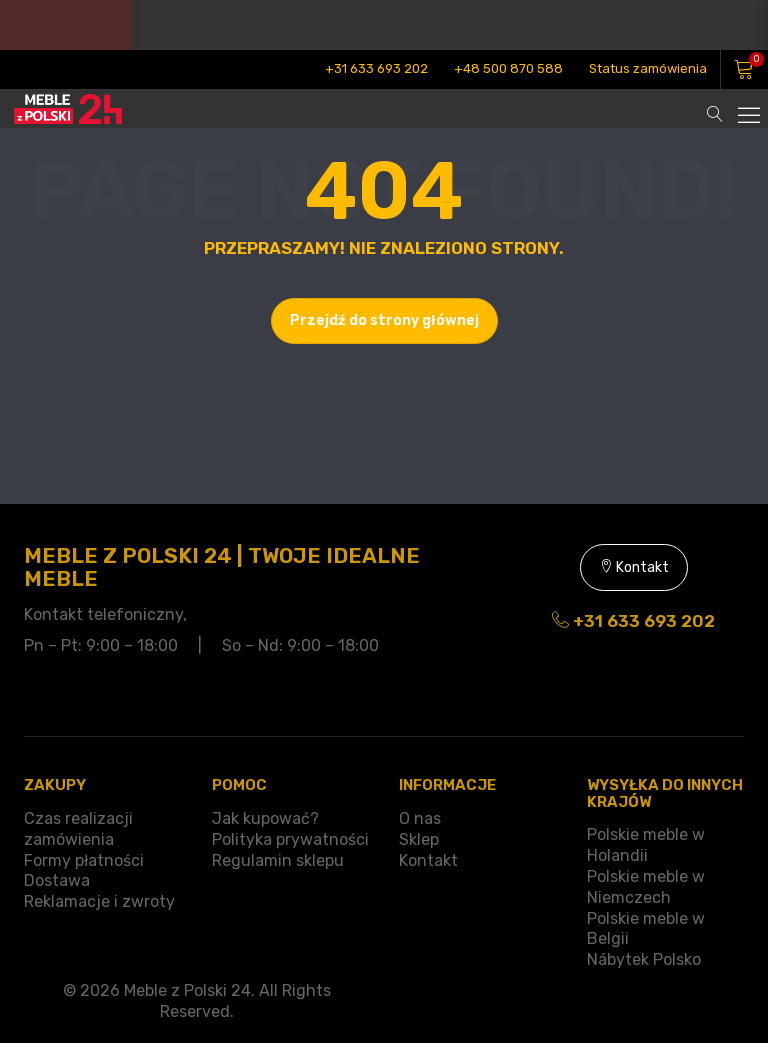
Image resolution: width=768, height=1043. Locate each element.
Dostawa (57, 880)
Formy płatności (84, 860)
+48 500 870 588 (508, 68)
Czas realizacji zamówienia (78, 829)
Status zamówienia (648, 68)
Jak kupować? (265, 818)
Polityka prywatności (290, 839)
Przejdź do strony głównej (384, 320)
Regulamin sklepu (278, 860)
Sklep (419, 839)
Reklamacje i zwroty (99, 901)
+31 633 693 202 (376, 68)
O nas (420, 818)
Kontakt (634, 567)
